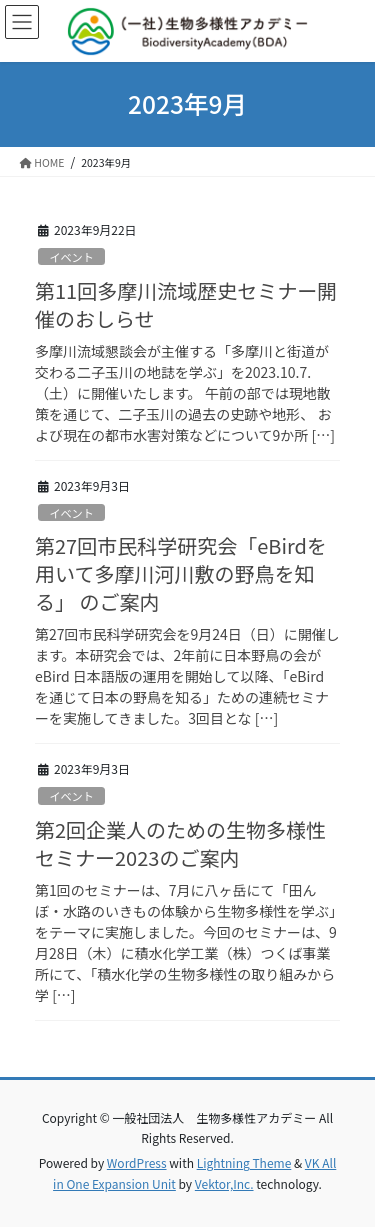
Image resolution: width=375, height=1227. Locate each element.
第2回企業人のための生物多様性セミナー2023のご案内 (180, 843)
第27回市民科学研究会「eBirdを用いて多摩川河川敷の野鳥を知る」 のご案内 (181, 573)
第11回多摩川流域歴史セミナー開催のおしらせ (186, 304)
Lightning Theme (244, 1162)
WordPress (137, 1162)
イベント (71, 257)
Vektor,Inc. (224, 1183)
